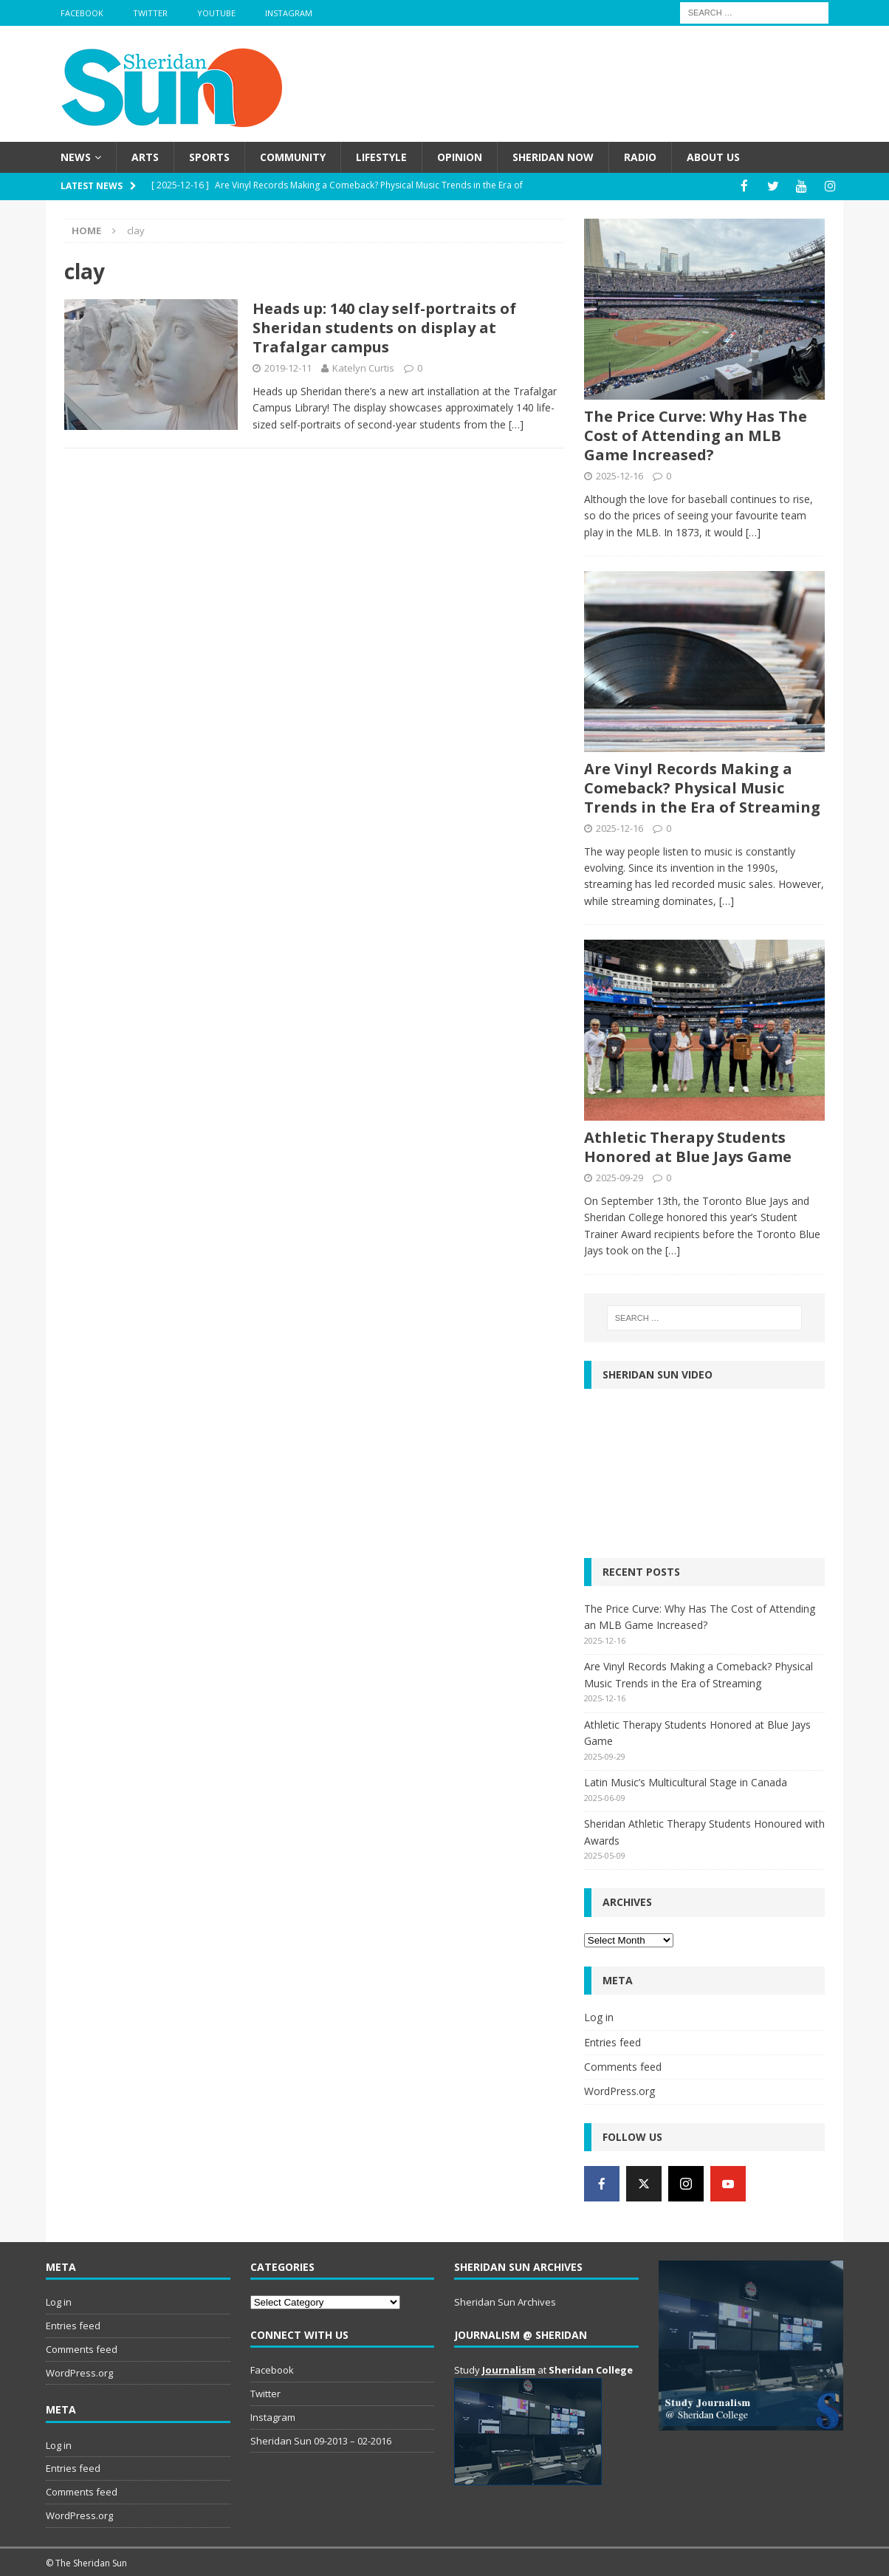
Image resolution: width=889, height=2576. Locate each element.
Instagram (288, 12)
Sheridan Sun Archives (505, 2301)
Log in (599, 2016)
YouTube (216, 12)
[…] (516, 423)
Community (293, 157)
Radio (640, 157)
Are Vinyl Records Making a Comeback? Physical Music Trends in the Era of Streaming (702, 786)
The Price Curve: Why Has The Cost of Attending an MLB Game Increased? (695, 434)
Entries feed (612, 2041)
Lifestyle (381, 157)
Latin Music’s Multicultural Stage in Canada (685, 1781)
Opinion (459, 157)
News (76, 157)
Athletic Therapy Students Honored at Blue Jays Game (688, 1146)
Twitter (150, 12)
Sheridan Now (553, 157)
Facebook (82, 12)
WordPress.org (619, 2090)
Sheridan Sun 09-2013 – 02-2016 (320, 2439)
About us (713, 157)
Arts (145, 157)
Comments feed (623, 2066)
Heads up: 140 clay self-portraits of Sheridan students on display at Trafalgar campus (384, 327)
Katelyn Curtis (363, 367)
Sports (209, 157)
